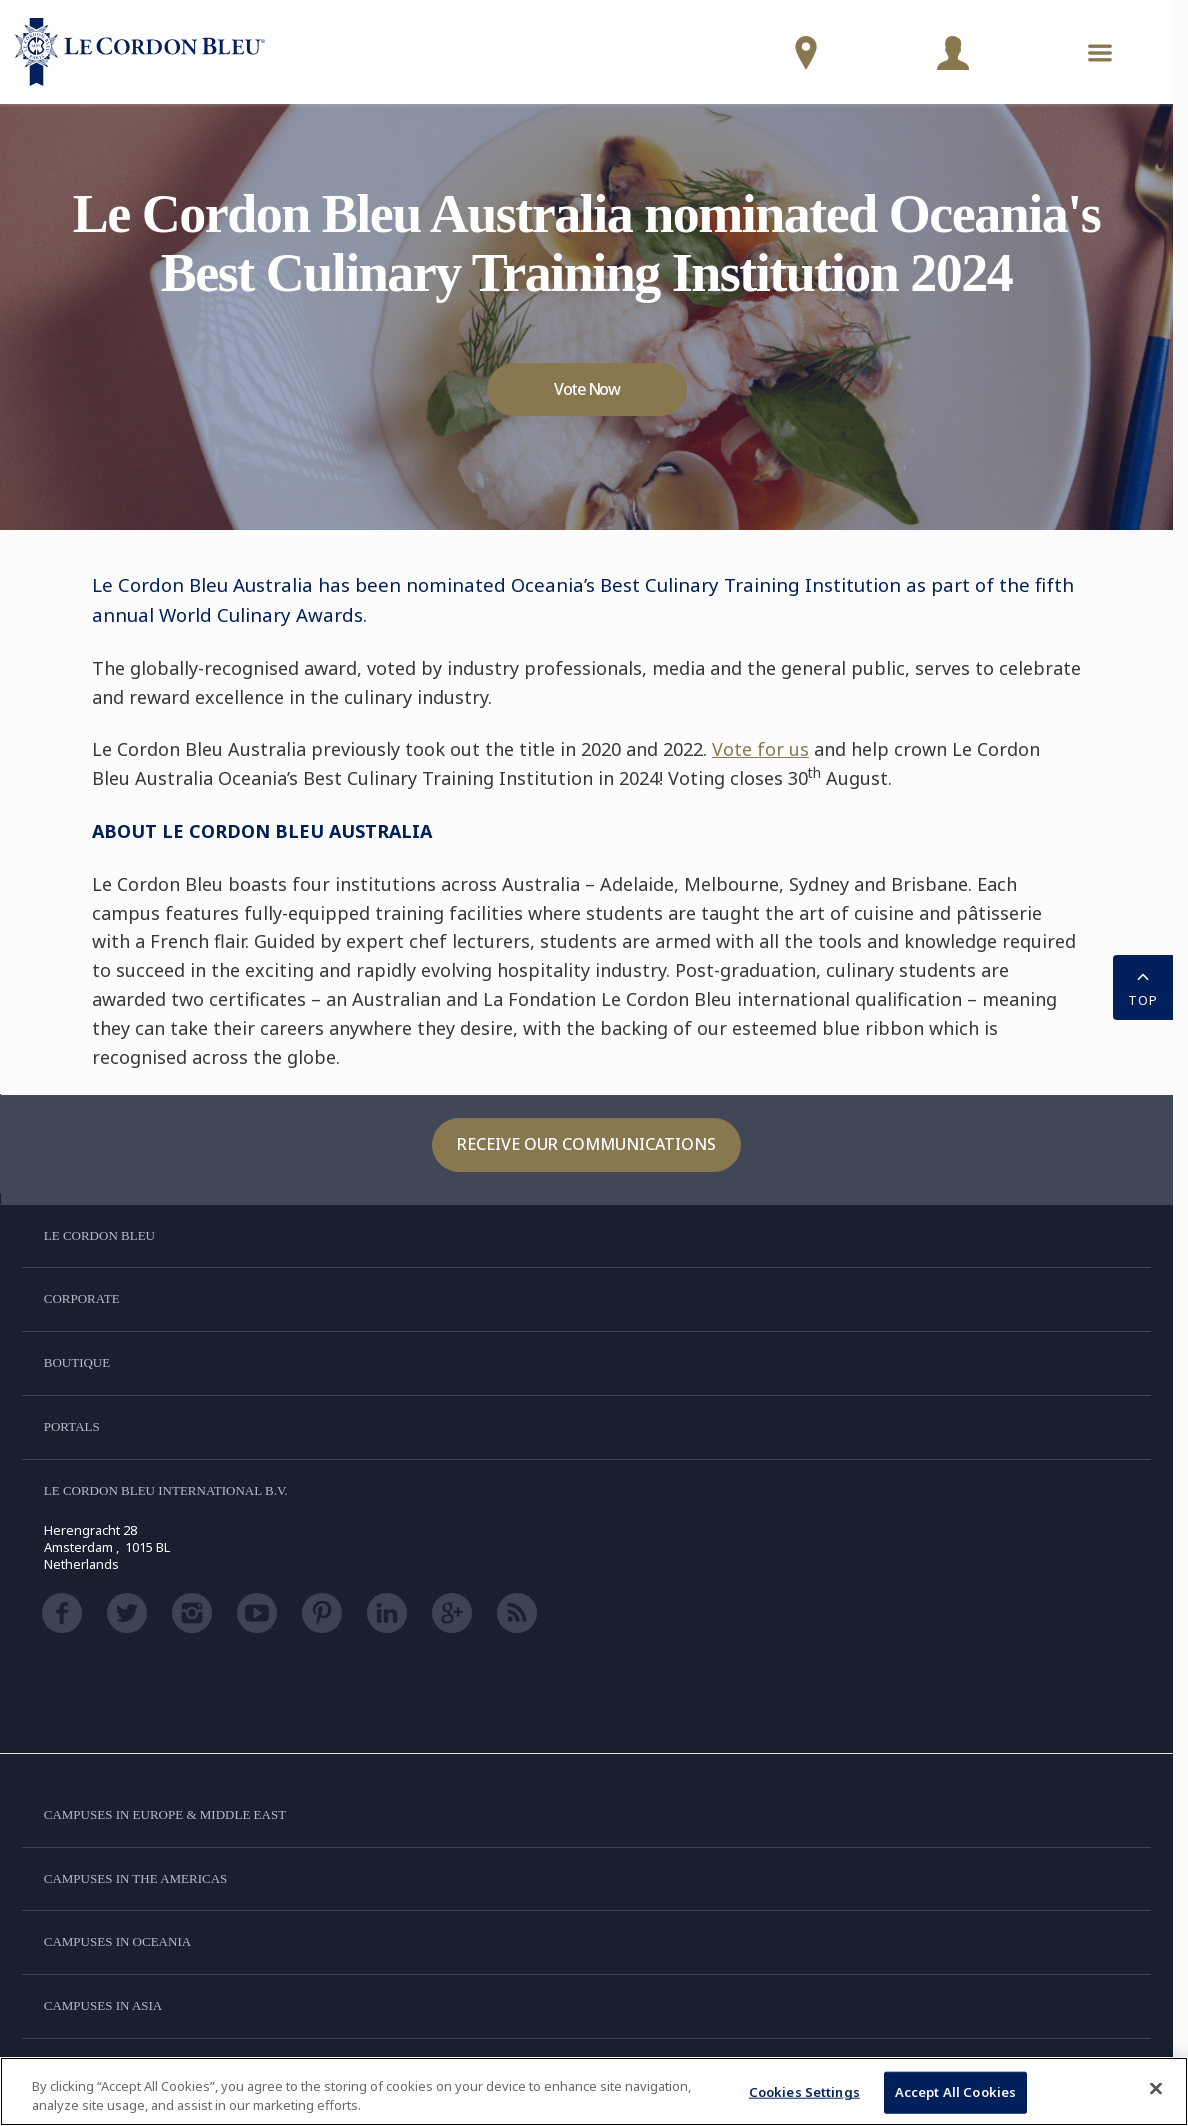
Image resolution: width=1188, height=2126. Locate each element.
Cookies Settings (804, 2092)
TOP (1143, 986)
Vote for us (760, 749)
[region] (594, 2091)
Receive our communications (586, 1144)
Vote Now (586, 389)
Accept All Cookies (955, 2092)
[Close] (1156, 2089)
